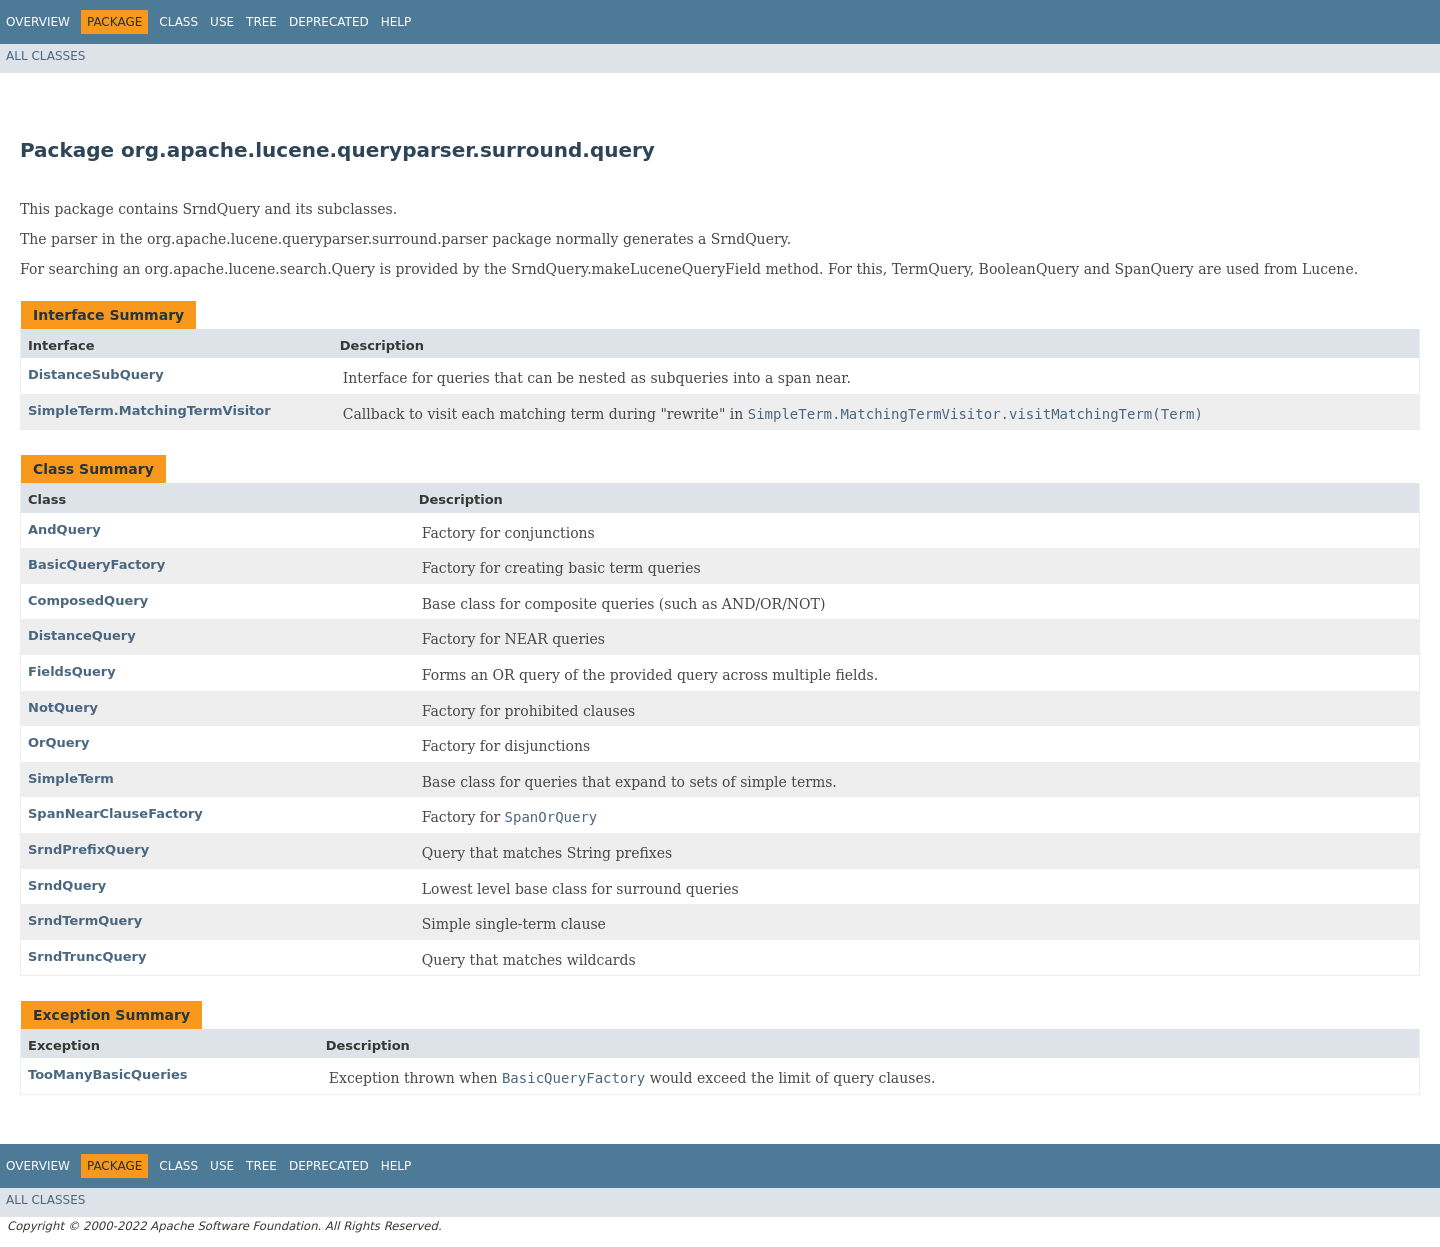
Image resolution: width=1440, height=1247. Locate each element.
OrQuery (58, 742)
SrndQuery (67, 885)
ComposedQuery (88, 600)
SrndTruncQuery (87, 956)
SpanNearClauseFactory (115, 813)
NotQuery (63, 707)
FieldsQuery (72, 671)
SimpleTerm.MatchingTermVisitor (149, 410)
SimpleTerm (71, 778)
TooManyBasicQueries (108, 1074)
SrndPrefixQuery (88, 849)
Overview (38, 22)
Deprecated (329, 22)
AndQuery (64, 529)
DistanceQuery (82, 635)
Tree (261, 22)
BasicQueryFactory (96, 564)
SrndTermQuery (85, 920)
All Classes (45, 56)
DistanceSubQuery (96, 374)
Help (396, 22)
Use (222, 22)
